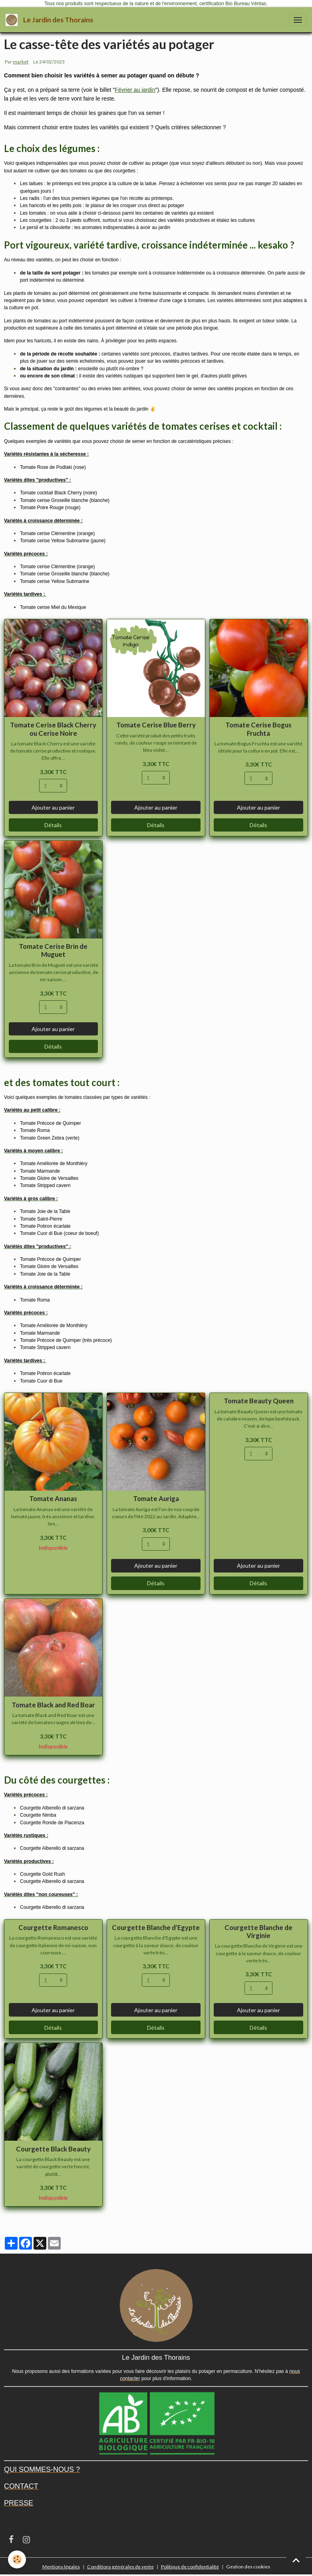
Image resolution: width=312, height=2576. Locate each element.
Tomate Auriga (156, 1498)
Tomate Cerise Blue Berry (156, 725)
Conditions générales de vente (120, 2567)
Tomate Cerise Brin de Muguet (53, 950)
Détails (53, 825)
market (20, 62)
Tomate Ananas (53, 1498)
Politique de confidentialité (190, 2567)
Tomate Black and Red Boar (53, 1705)
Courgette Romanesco (53, 1927)
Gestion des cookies (248, 2567)
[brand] (51, 20)
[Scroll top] (296, 2560)
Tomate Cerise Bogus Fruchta (258, 729)
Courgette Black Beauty (53, 2149)
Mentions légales (61, 2567)
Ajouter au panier (53, 807)
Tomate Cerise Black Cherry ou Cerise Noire (53, 729)
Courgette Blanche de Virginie (258, 1931)
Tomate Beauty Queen (259, 1401)
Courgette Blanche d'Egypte (156, 1927)
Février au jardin (135, 90)
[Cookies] (17, 2559)
